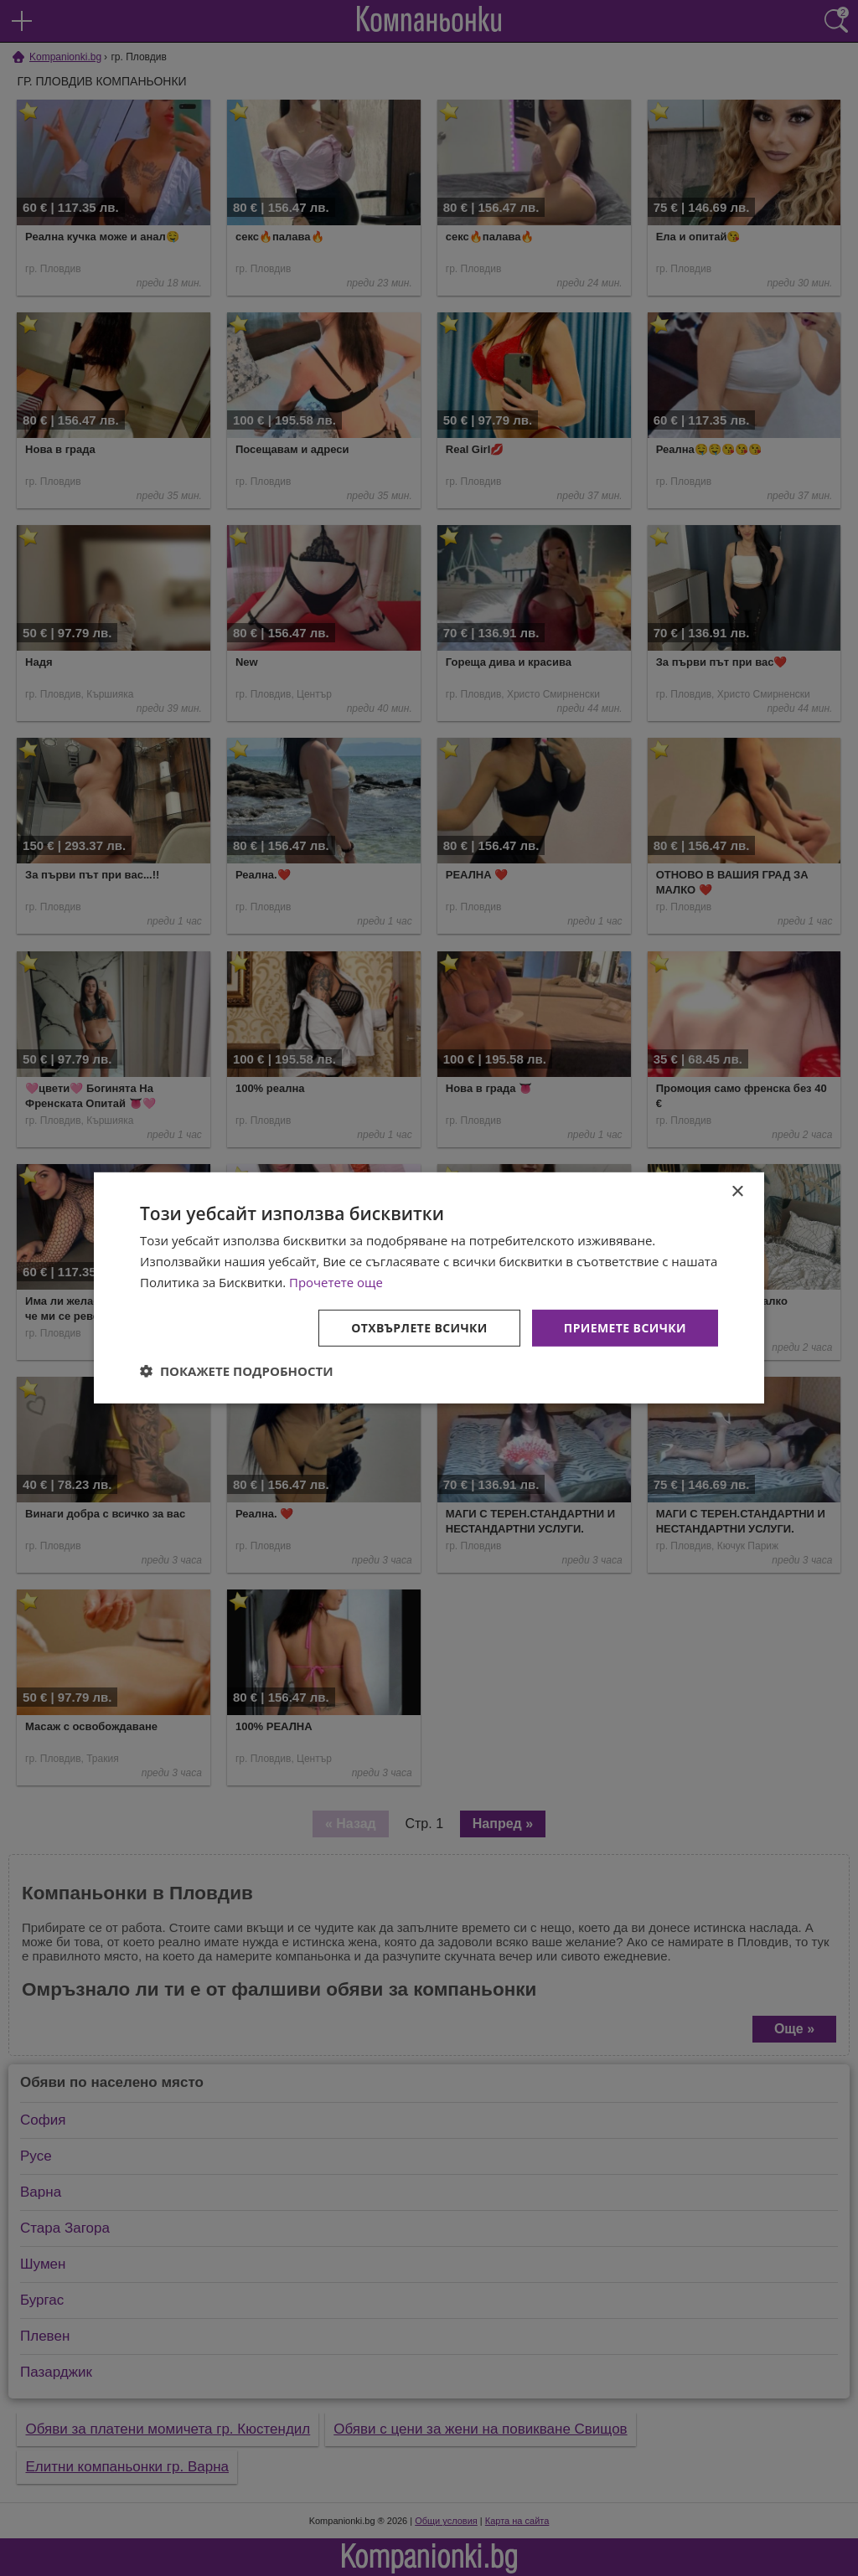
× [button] (737, 1192)
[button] (236, 1370)
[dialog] (429, 1288)
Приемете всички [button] (625, 1327)
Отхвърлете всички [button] (419, 1327)
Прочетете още (336, 1282)
